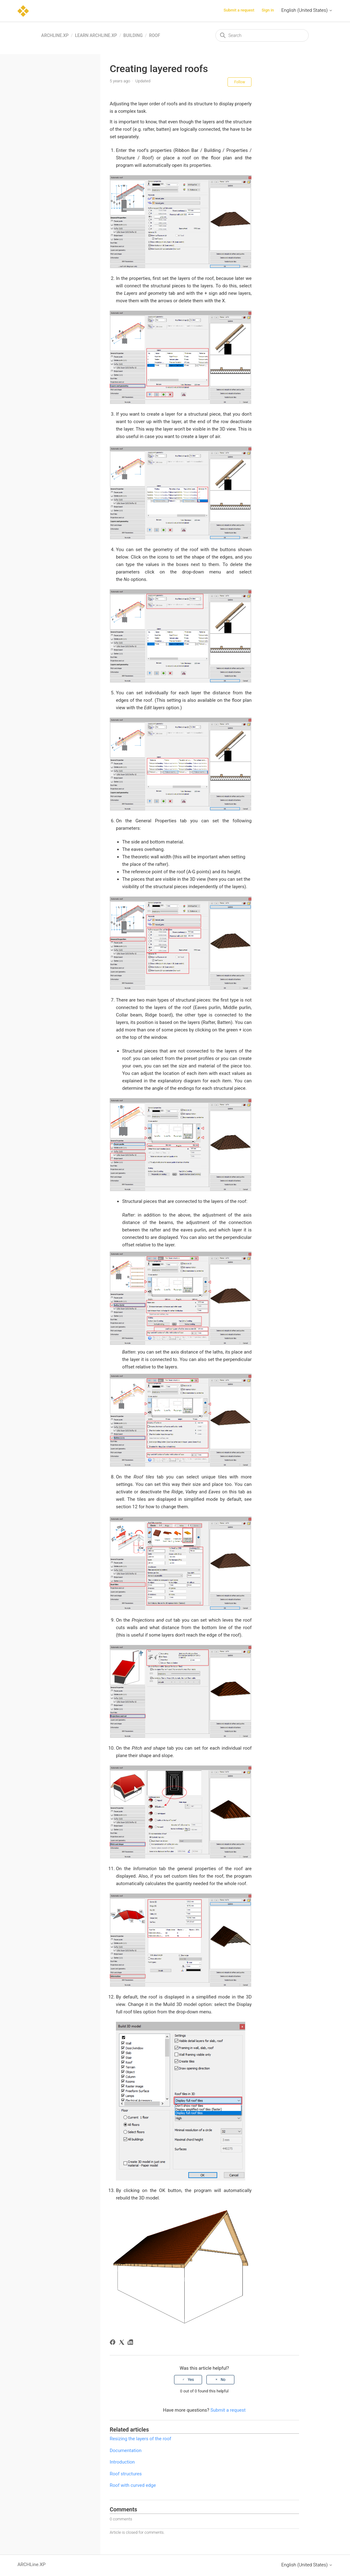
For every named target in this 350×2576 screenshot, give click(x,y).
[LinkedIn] (131, 2343)
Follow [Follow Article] (239, 82)
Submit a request (238, 10)
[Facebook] (113, 2343)
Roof (154, 35)
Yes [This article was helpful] (191, 2379)
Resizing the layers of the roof (140, 2438)
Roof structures (126, 2474)
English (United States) (307, 10)
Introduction (122, 2462)
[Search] (262, 35)
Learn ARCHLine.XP (96, 35)
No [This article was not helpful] (223, 2379)
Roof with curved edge (133, 2485)
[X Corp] (123, 2343)
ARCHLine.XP (55, 35)
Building (133, 35)
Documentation (125, 2450)
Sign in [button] (268, 10)
